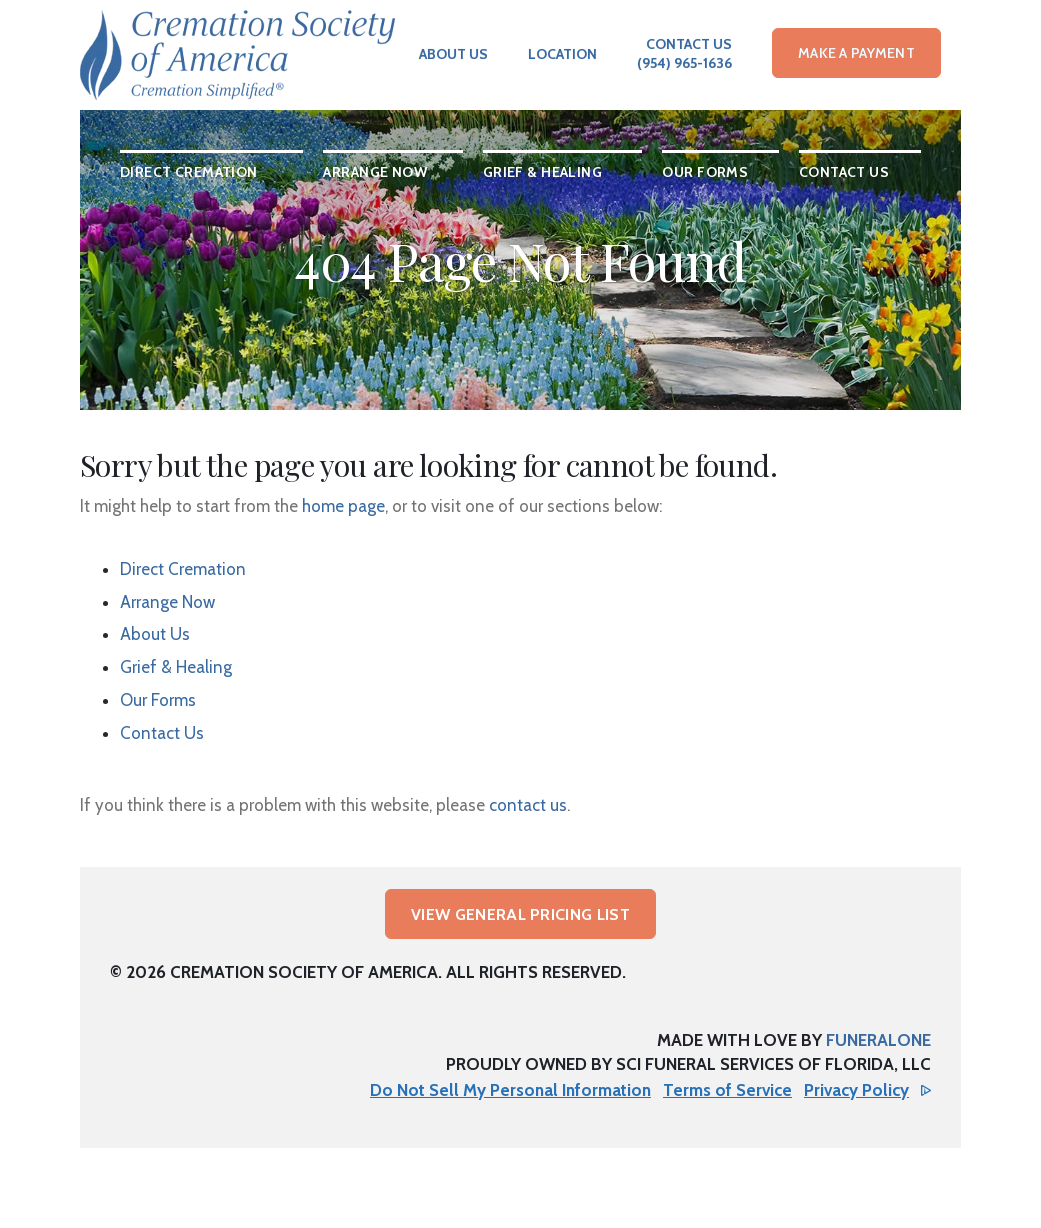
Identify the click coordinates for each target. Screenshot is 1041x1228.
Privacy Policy (856, 1090)
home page (343, 506)
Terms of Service (727, 1090)
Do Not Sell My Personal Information (510, 1090)
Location (562, 54)
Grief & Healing (176, 667)
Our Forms (158, 700)
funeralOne (878, 1040)
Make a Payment (856, 53)
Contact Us (689, 44)
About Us (453, 54)
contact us (528, 805)
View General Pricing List (520, 914)
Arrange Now (167, 602)
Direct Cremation (183, 569)
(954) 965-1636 (684, 63)
